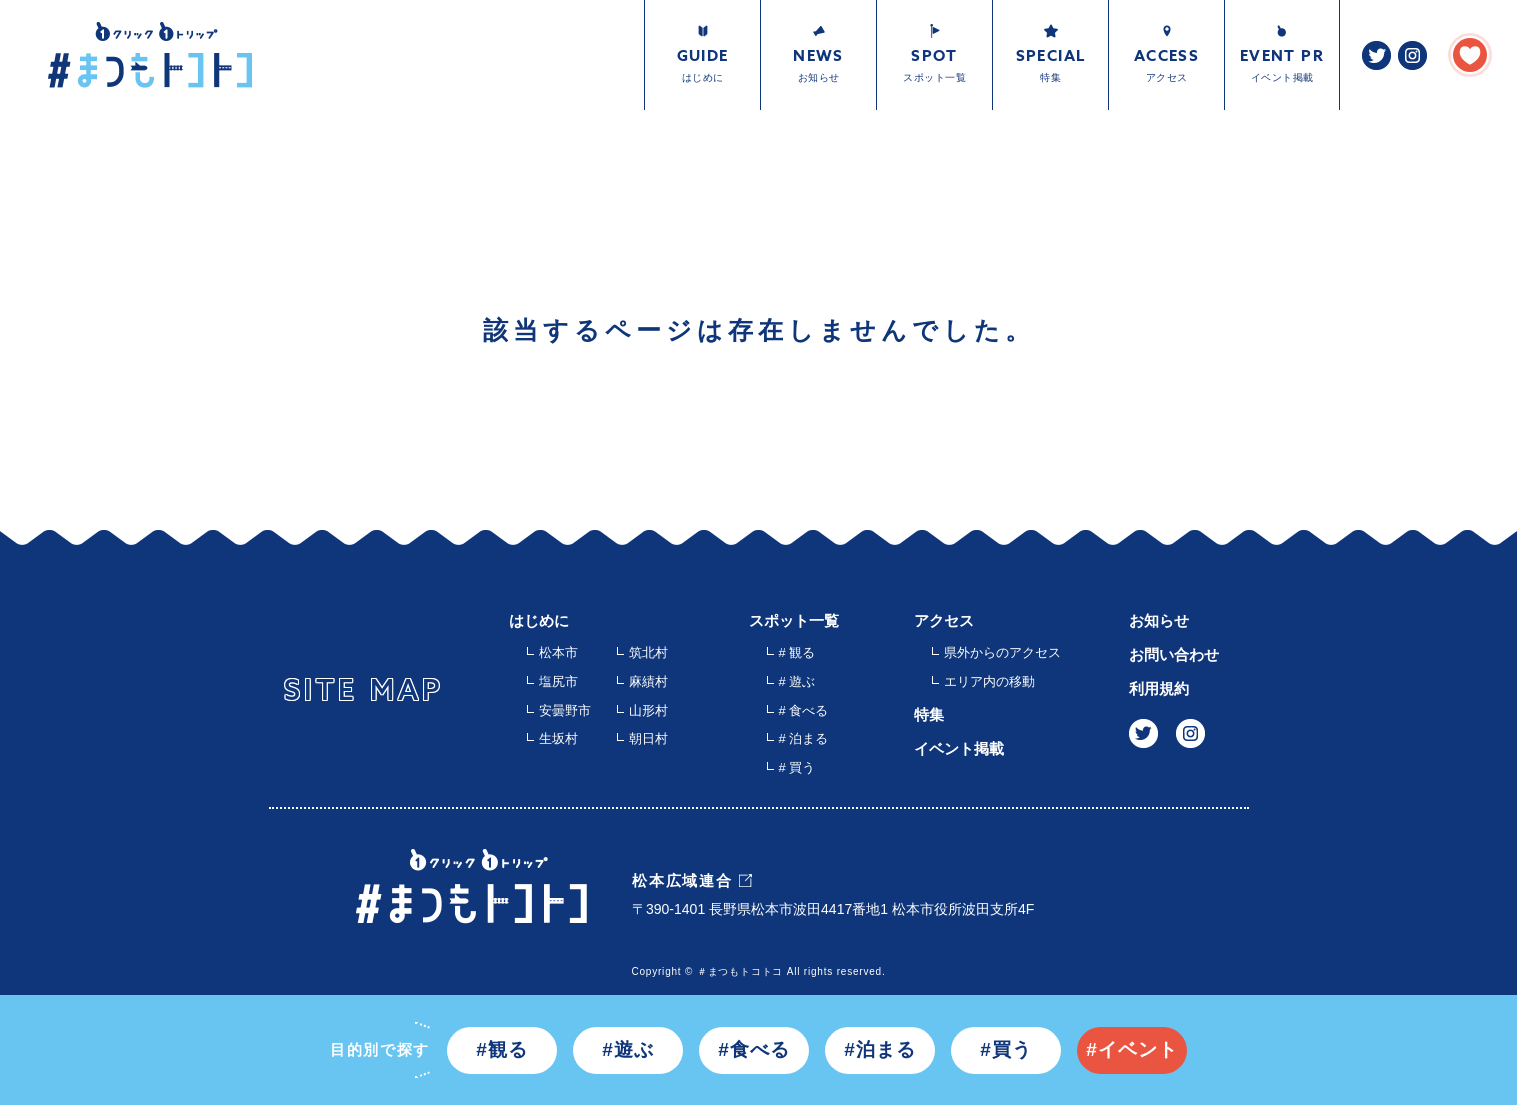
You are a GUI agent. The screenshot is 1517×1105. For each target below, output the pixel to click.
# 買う (797, 767)
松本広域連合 (682, 880)
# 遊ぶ (797, 681)
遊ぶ (634, 1049)
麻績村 (648, 681)
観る (508, 1049)
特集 (929, 714)
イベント (1138, 1049)
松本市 (558, 652)
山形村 (648, 710)
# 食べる (804, 710)
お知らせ (1159, 620)
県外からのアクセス (1002, 652)
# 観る (797, 652)
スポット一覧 (794, 620)
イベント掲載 (959, 748)
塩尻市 (558, 681)
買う (1012, 1049)
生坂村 (558, 738)
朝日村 (648, 738)
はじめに (539, 620)
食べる (760, 1049)
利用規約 (1159, 688)
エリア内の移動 (989, 681)
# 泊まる (804, 738)
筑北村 (648, 652)
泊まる (886, 1049)
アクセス (944, 620)
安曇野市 (565, 710)
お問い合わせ (1174, 654)
